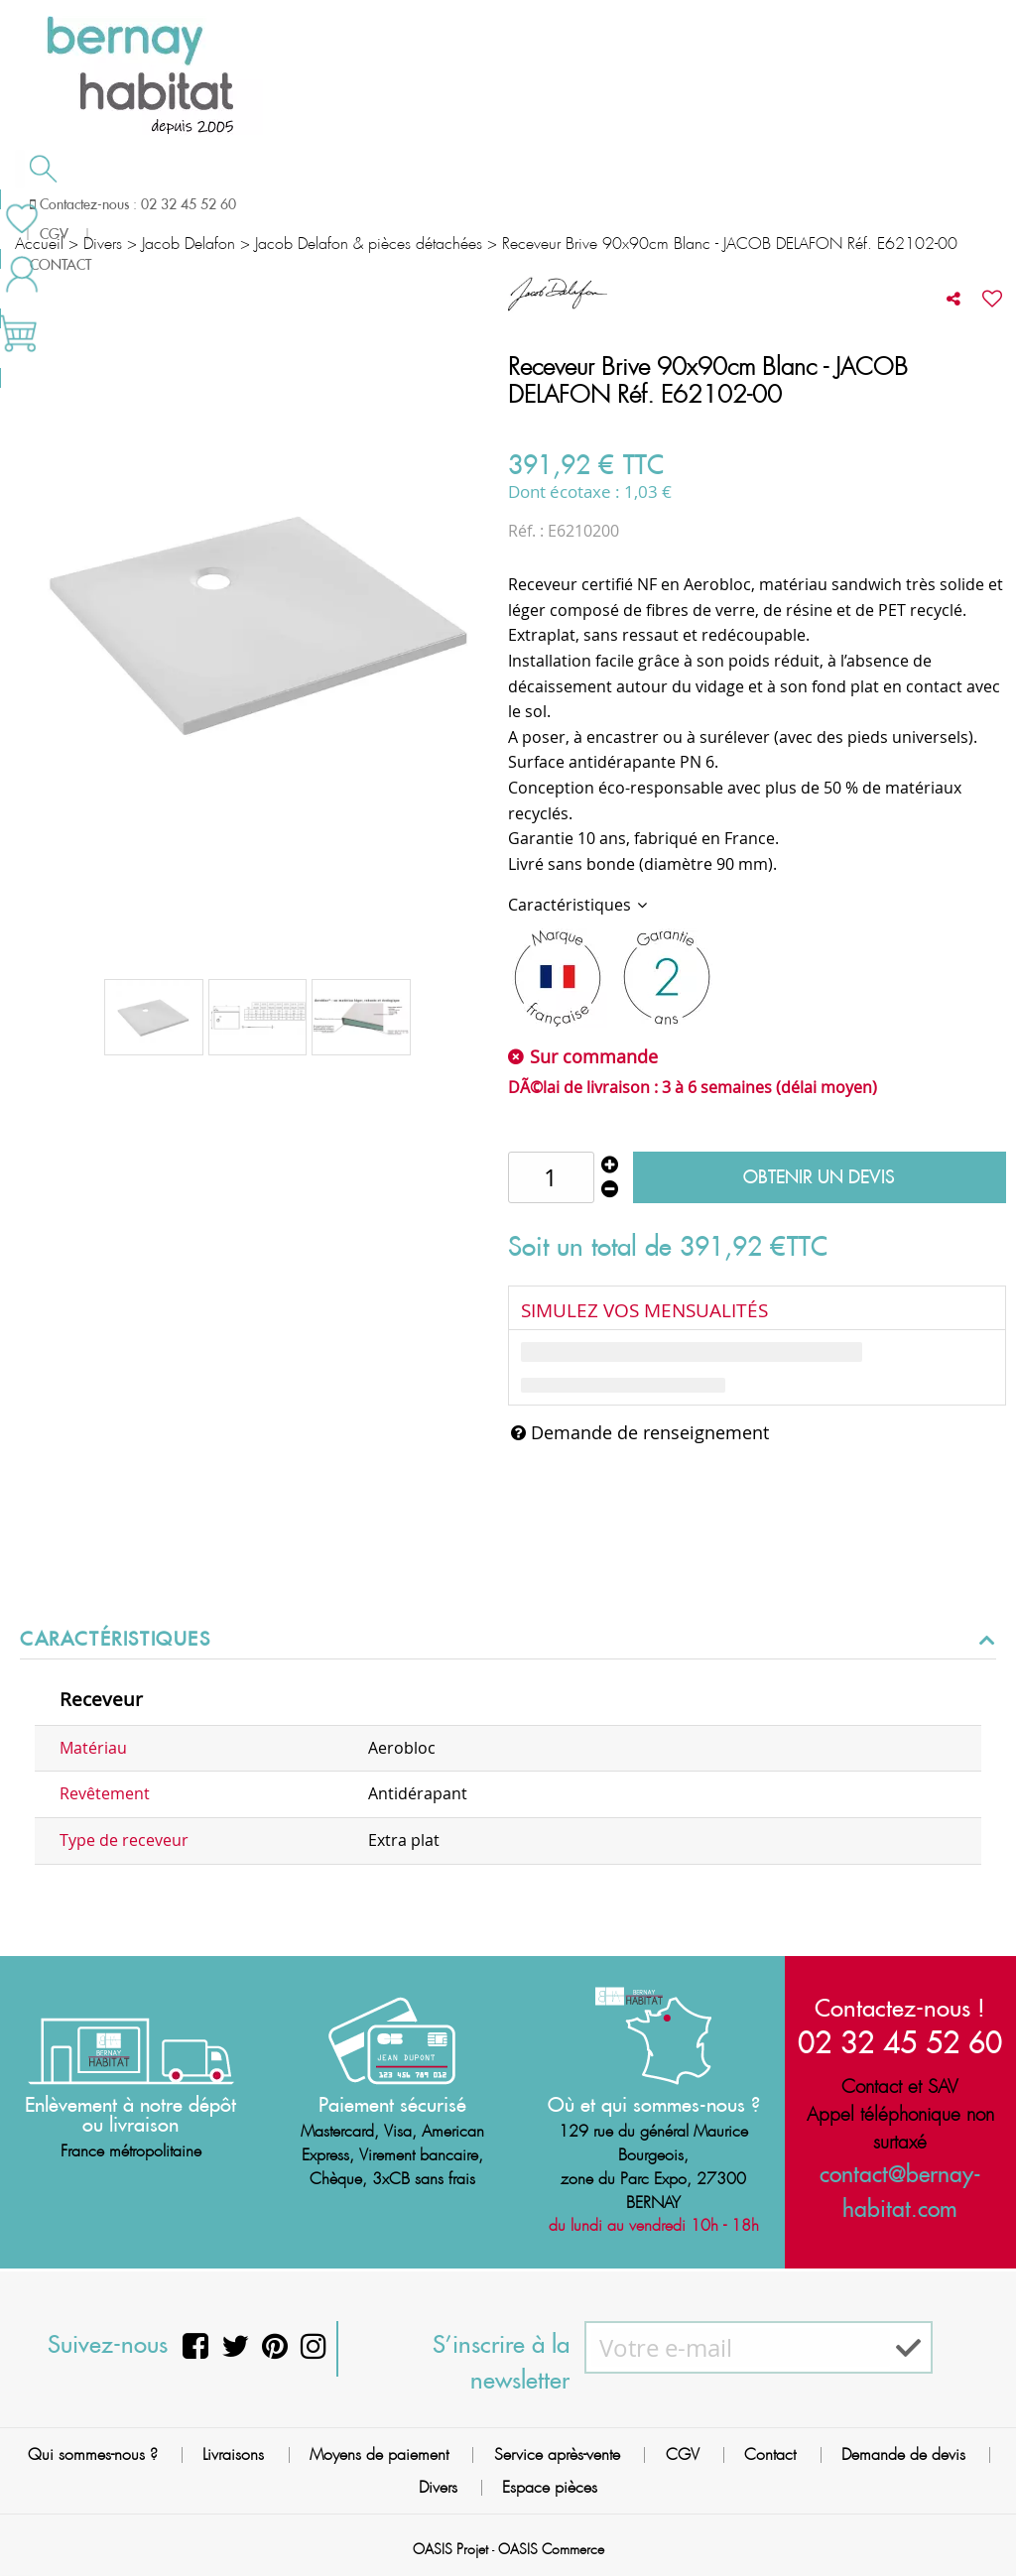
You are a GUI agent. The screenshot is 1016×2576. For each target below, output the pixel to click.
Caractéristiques (571, 905)
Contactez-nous (762, 202)
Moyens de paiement (379, 2454)
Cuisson (404, 204)
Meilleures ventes (93, 242)
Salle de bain (91, 204)
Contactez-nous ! (900, 2008)
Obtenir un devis (819, 1176)
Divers (438, 2487)
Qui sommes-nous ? (93, 2454)
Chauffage (260, 204)
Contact (770, 2454)
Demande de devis (574, 202)
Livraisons (233, 2454)
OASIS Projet (450, 2549)
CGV (682, 2454)
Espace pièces (549, 2487)
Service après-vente (557, 2454)
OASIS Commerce (551, 2549)
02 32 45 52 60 (900, 2042)
